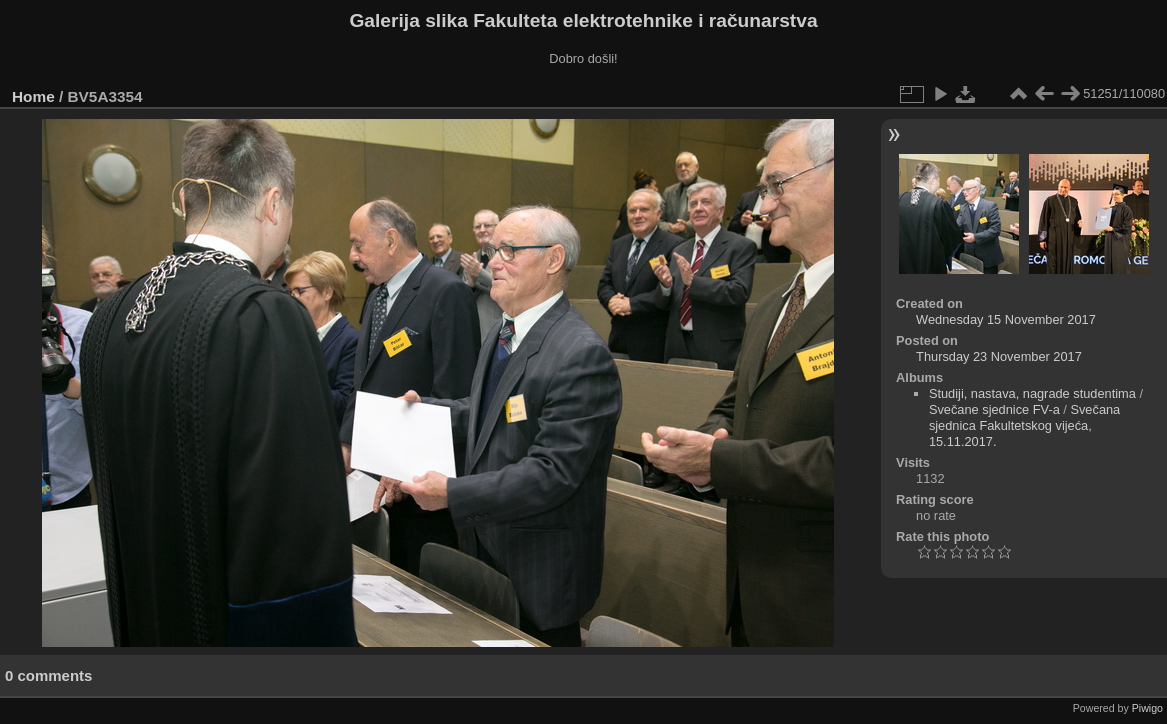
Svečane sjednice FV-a (994, 409)
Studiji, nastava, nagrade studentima (1032, 393)
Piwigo (1147, 708)
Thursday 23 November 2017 (999, 356)
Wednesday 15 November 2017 (1006, 319)
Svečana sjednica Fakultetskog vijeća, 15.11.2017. (1024, 425)
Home (33, 96)
